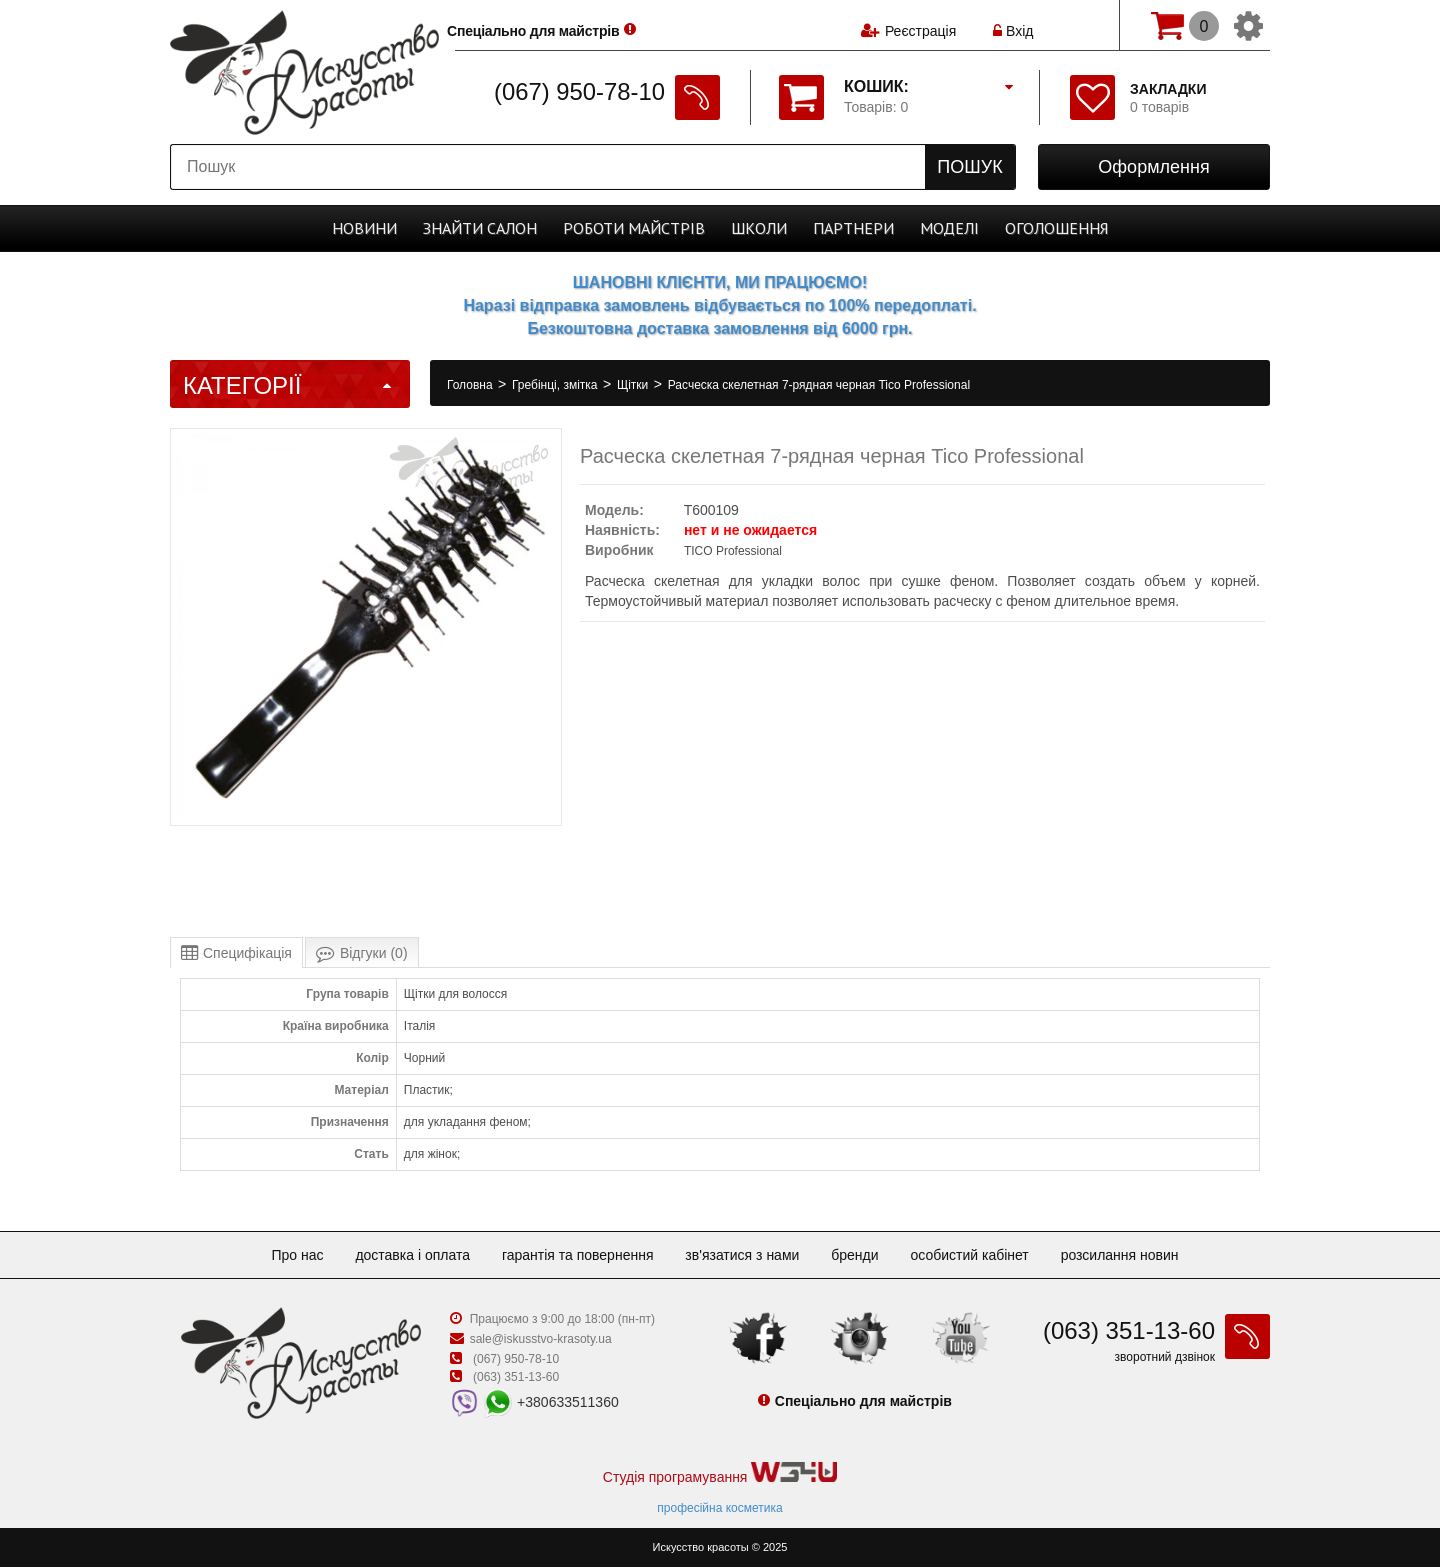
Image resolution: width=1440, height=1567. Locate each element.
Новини (364, 228)
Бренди (854, 1255)
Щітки (634, 385)
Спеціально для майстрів (548, 23)
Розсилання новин (1120, 1255)
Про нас (297, 1255)
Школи (759, 228)
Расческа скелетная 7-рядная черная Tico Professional (819, 385)
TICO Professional (733, 551)
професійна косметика (719, 1508)
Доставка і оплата (412, 1255)
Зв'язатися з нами (742, 1255)
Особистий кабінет (969, 1255)
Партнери (853, 228)
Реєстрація (920, 25)
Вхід (1013, 25)
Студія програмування (720, 1473)
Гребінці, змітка (556, 385)
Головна (471, 385)
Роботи (634, 228)
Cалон (480, 228)
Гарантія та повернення (578, 1255)
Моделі (949, 228)
